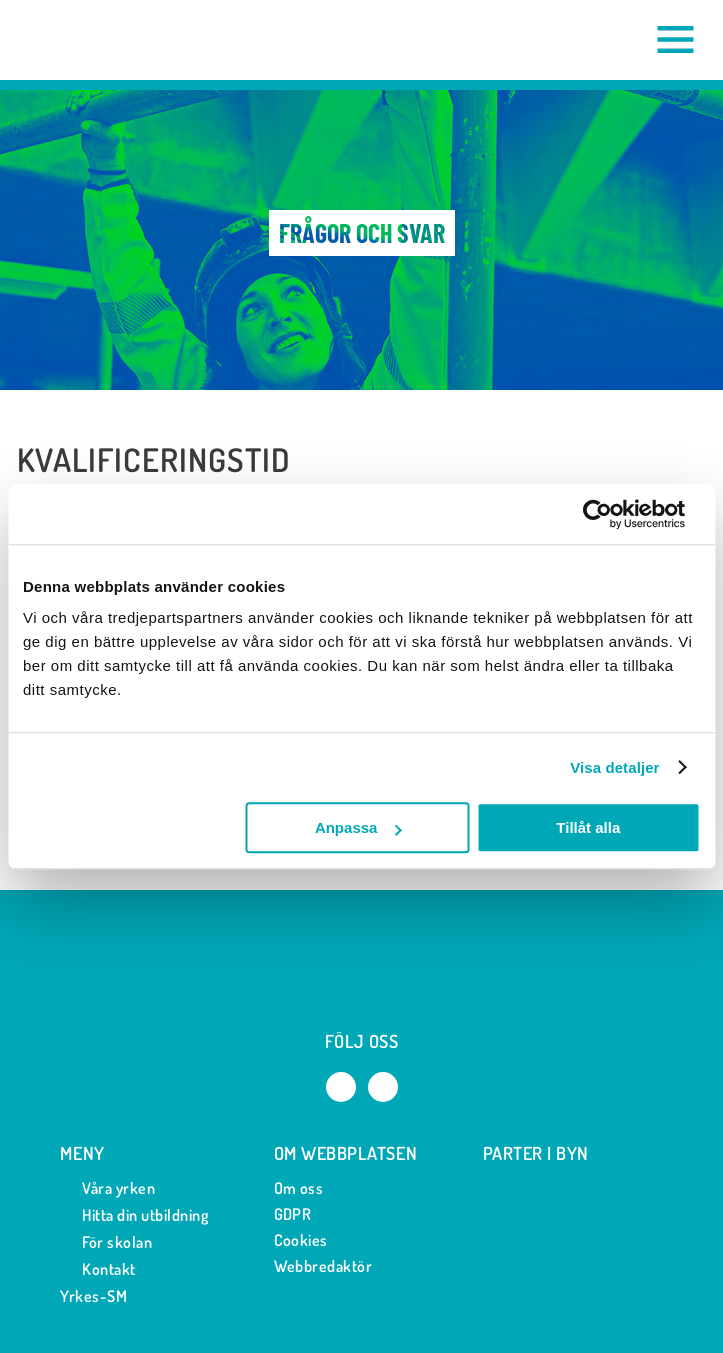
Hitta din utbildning (134, 1215)
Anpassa (358, 827)
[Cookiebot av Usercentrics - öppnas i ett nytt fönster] (612, 514)
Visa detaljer (614, 767)
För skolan (106, 1242)
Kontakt (97, 1269)
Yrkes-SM (93, 1296)
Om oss (299, 1188)
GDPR (293, 1214)
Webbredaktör (323, 1266)
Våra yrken (107, 1188)
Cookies (301, 1240)
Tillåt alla (588, 827)
